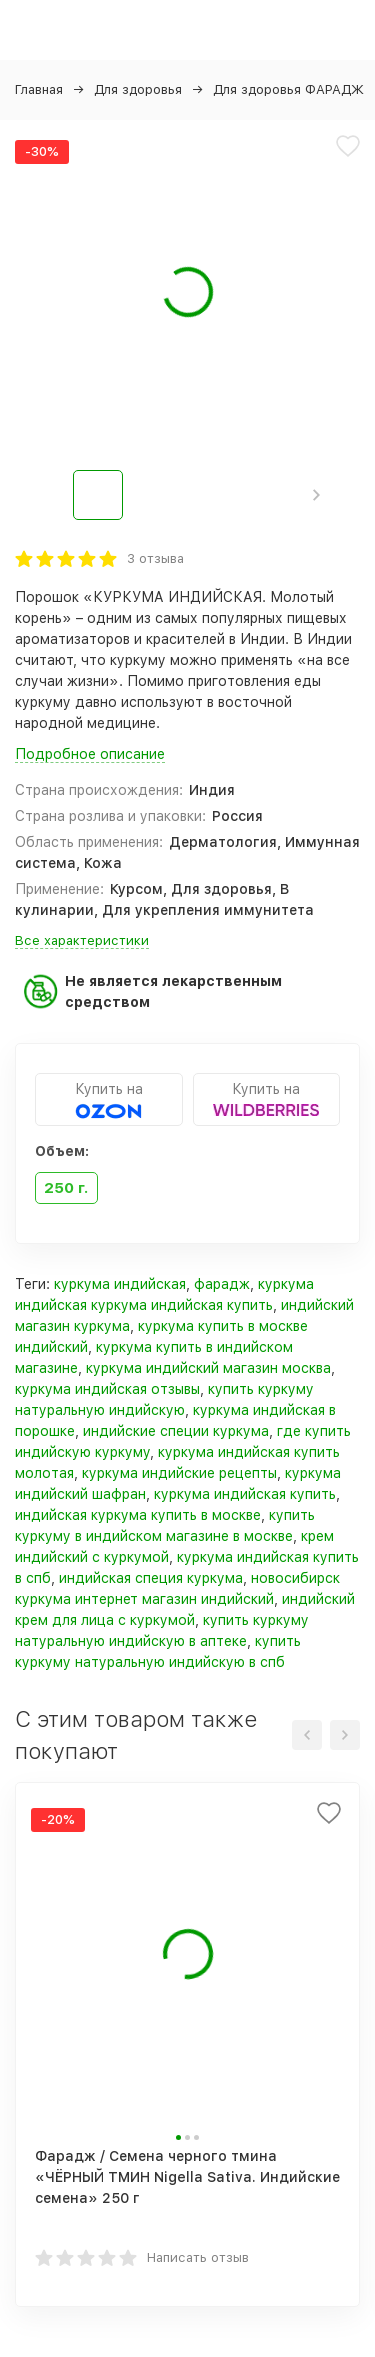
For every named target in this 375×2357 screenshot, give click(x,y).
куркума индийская (120, 1284)
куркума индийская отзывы (107, 1389)
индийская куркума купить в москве (138, 1515)
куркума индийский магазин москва (208, 1368)
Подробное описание (90, 754)
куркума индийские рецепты (179, 1473)
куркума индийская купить (245, 1494)
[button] (316, 495)
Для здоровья (138, 89)
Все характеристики (82, 940)
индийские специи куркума (176, 1431)
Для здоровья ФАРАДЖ (288, 89)
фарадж (222, 1284)
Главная (39, 89)
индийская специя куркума (151, 1578)
